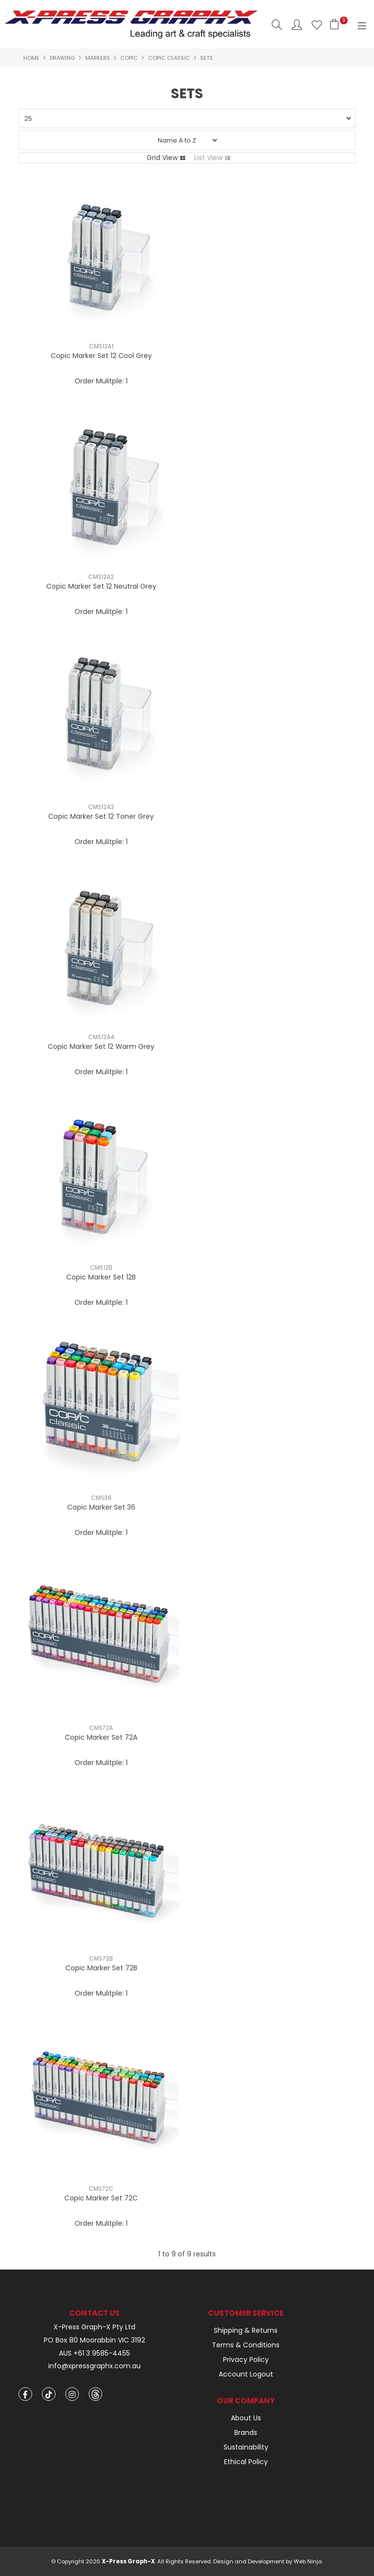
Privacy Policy (246, 2359)
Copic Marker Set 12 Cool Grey (101, 355)
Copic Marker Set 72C (101, 2198)
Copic (129, 58)
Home (31, 58)
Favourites (317, 24)
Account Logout (246, 2374)
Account (297, 24)
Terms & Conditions (246, 2345)
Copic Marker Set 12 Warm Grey (101, 1046)
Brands (245, 2432)
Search (277, 24)
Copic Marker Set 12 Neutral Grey (101, 586)
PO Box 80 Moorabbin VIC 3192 (94, 2340)
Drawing (62, 58)
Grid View (162, 157)
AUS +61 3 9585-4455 (94, 2353)
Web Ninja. (308, 2561)
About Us (246, 2418)
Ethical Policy (246, 2462)
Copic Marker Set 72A (101, 1737)
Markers (97, 58)
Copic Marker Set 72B (101, 1968)
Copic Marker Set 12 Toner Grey (101, 816)
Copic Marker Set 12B (101, 1277)
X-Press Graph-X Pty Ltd (94, 2327)
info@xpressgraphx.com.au (94, 2366)
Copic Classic (169, 58)
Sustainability (246, 2447)
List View (208, 157)
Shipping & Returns (246, 2330)
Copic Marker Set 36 (101, 1507)
